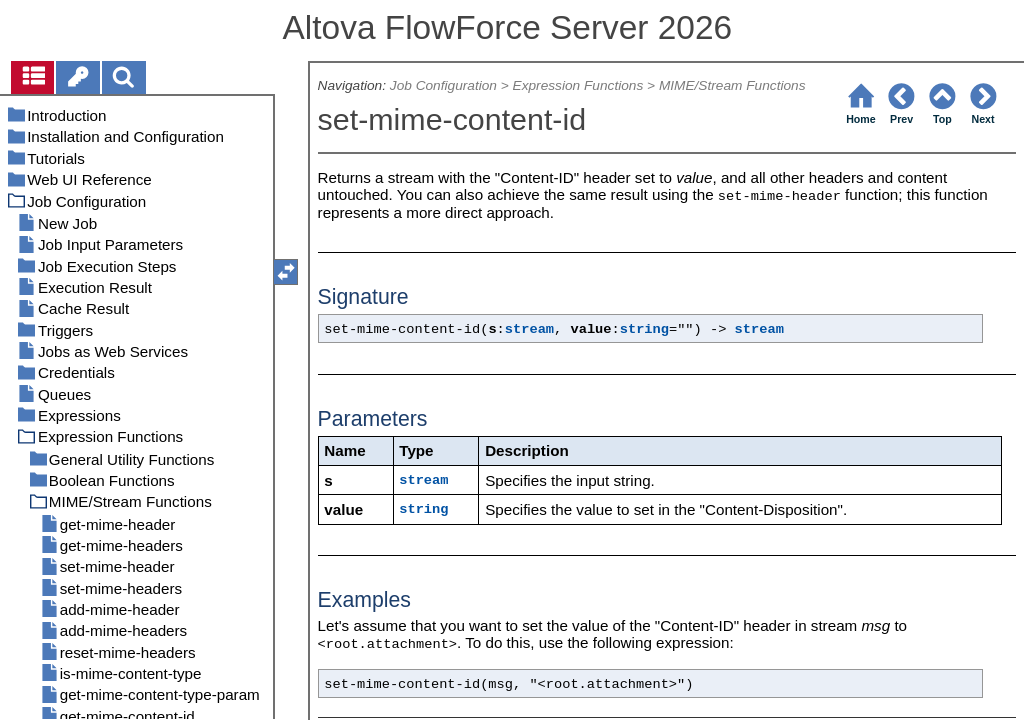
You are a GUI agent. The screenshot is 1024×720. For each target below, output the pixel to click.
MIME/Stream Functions (732, 85)
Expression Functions (578, 85)
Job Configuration (443, 85)
